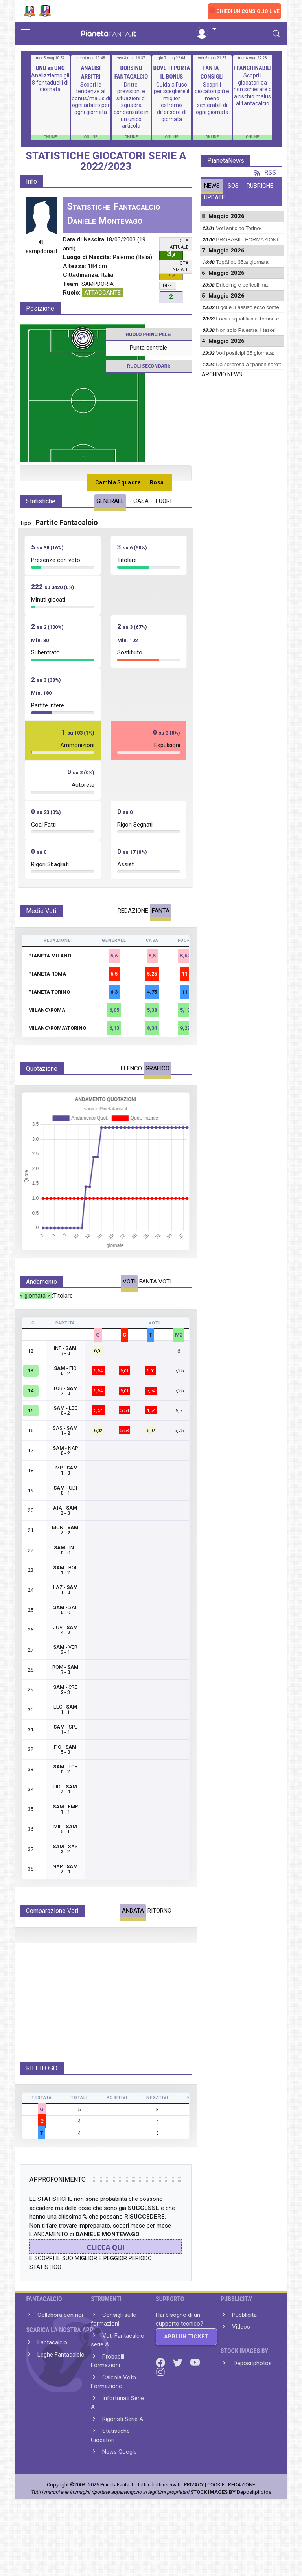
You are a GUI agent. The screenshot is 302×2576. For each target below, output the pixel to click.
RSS (265, 172)
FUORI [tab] (163, 501)
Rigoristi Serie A (122, 2474)
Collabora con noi (60, 2370)
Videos (241, 2382)
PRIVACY (194, 2540)
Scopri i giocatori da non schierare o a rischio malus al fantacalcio (253, 89)
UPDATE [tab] (214, 197)
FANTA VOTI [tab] (155, 1281)
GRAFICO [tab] (157, 1068)
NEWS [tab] (212, 185)
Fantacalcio (52, 2398)
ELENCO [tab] (131, 1068)
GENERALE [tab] (110, 501)
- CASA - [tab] (141, 501)
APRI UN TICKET (186, 2392)
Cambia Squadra (118, 482)
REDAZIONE (241, 2540)
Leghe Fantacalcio (61, 2410)
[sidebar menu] (25, 34)
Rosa (157, 482)
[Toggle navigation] (276, 34)
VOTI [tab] (129, 1281)
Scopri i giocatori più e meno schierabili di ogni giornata (212, 98)
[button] (206, 29)
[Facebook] (161, 2418)
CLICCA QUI (106, 2303)
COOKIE (216, 2540)
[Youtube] (195, 2418)
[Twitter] (178, 2418)
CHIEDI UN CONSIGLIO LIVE (248, 11)
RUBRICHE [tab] (260, 185)
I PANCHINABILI (253, 68)
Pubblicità (244, 2370)
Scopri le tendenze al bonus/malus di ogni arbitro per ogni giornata (91, 98)
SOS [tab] (233, 185)
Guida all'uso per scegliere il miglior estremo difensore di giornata (171, 101)
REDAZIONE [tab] (133, 910)
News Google (119, 2508)
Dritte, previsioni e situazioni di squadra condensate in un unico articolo (131, 105)
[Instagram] (160, 2427)
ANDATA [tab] (133, 1910)
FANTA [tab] (160, 910)
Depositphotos (252, 2419)
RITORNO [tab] (159, 1910)
